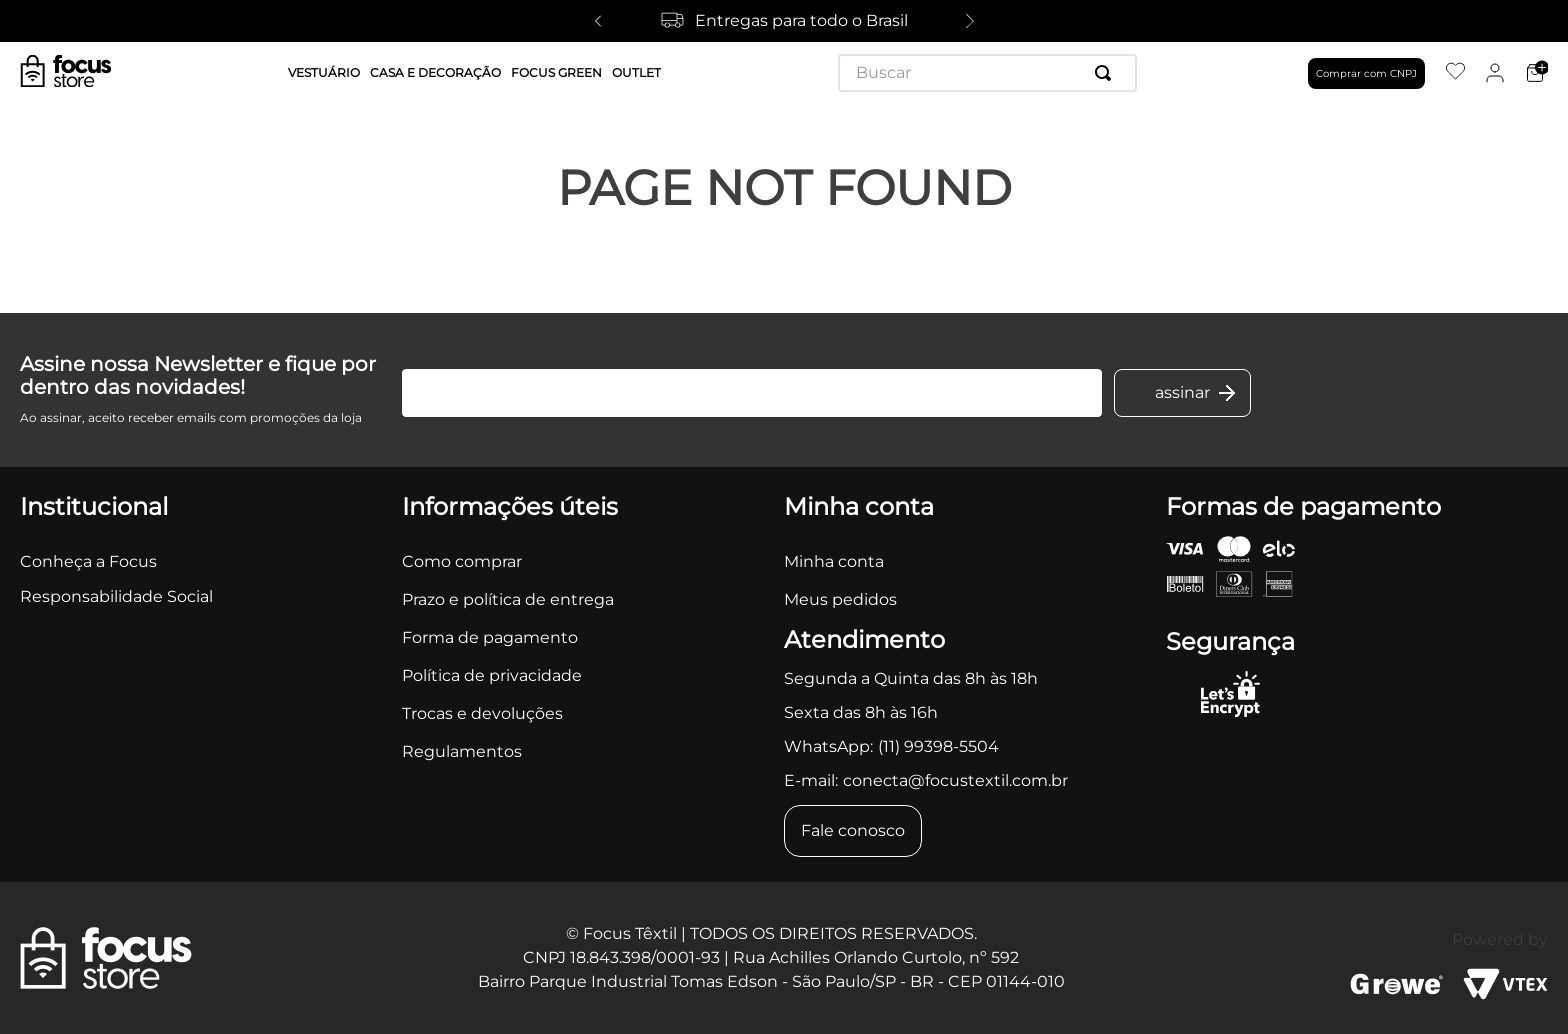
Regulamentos (462, 751)
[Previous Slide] (598, 21)
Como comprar (462, 561)
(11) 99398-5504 (938, 746)
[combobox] (987, 73)
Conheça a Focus (88, 561)
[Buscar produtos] (1107, 73)
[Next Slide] (970, 21)
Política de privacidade (492, 675)
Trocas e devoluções (482, 713)
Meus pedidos (840, 599)
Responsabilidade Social (116, 596)
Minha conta (834, 561)
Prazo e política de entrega (508, 599)
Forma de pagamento (490, 637)
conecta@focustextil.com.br (955, 780)
